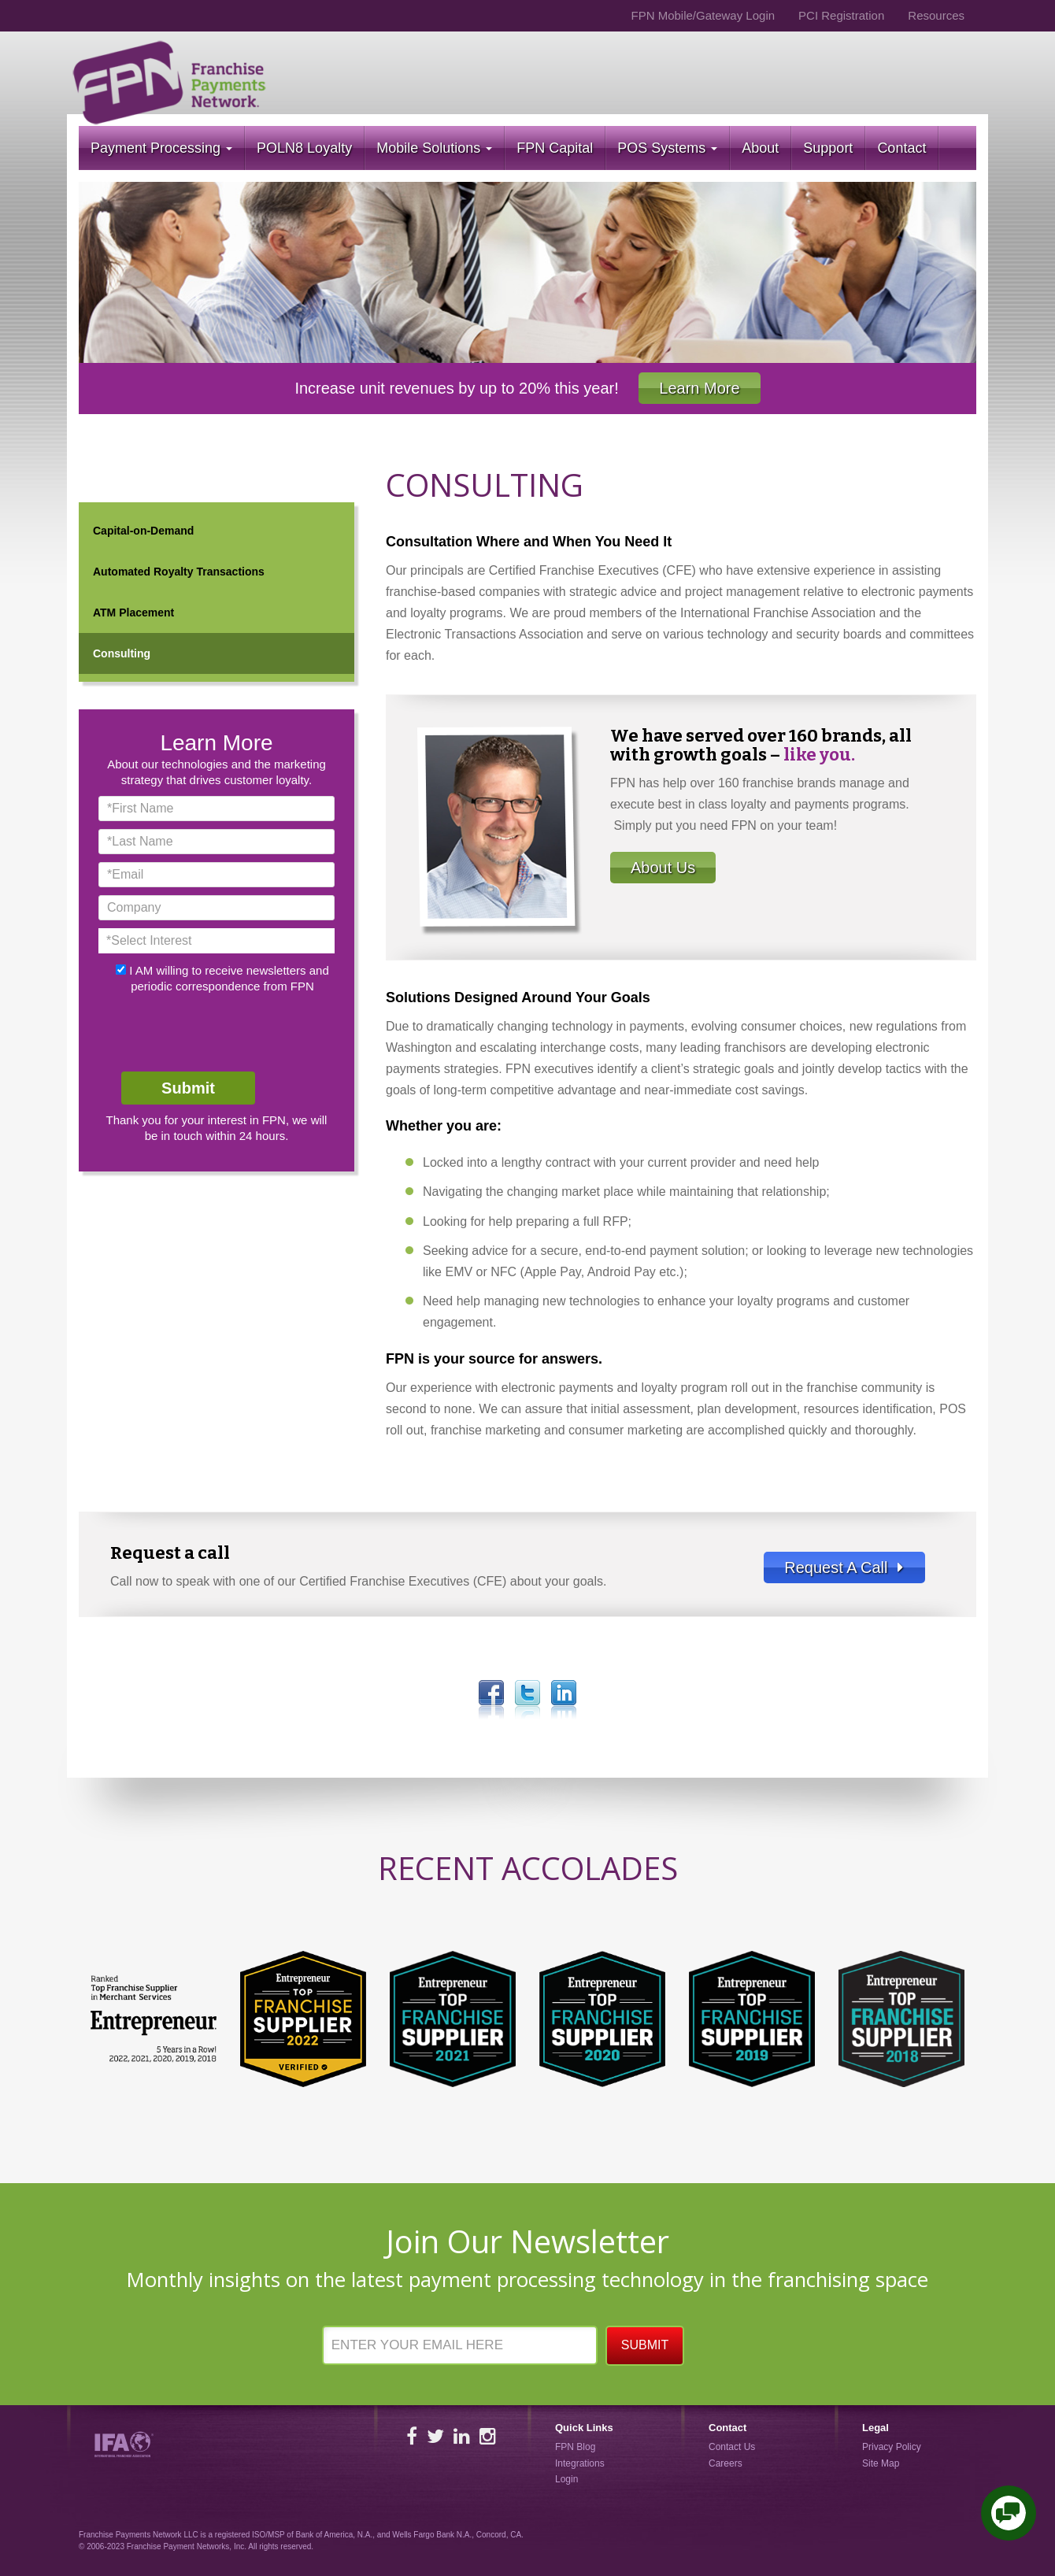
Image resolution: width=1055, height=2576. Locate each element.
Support (828, 148)
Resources (936, 15)
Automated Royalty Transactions (179, 571)
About (760, 148)
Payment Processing (161, 148)
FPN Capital (554, 148)
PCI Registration (841, 15)
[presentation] (218, 1033)
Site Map (880, 2463)
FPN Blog (575, 2446)
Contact (901, 148)
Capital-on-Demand (143, 530)
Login (566, 2479)
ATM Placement (133, 612)
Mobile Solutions (434, 148)
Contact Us (732, 2446)
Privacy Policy (891, 2446)
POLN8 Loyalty (304, 148)
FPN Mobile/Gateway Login (703, 15)
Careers (725, 2463)
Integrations (580, 2463)
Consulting (121, 653)
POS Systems (667, 148)
